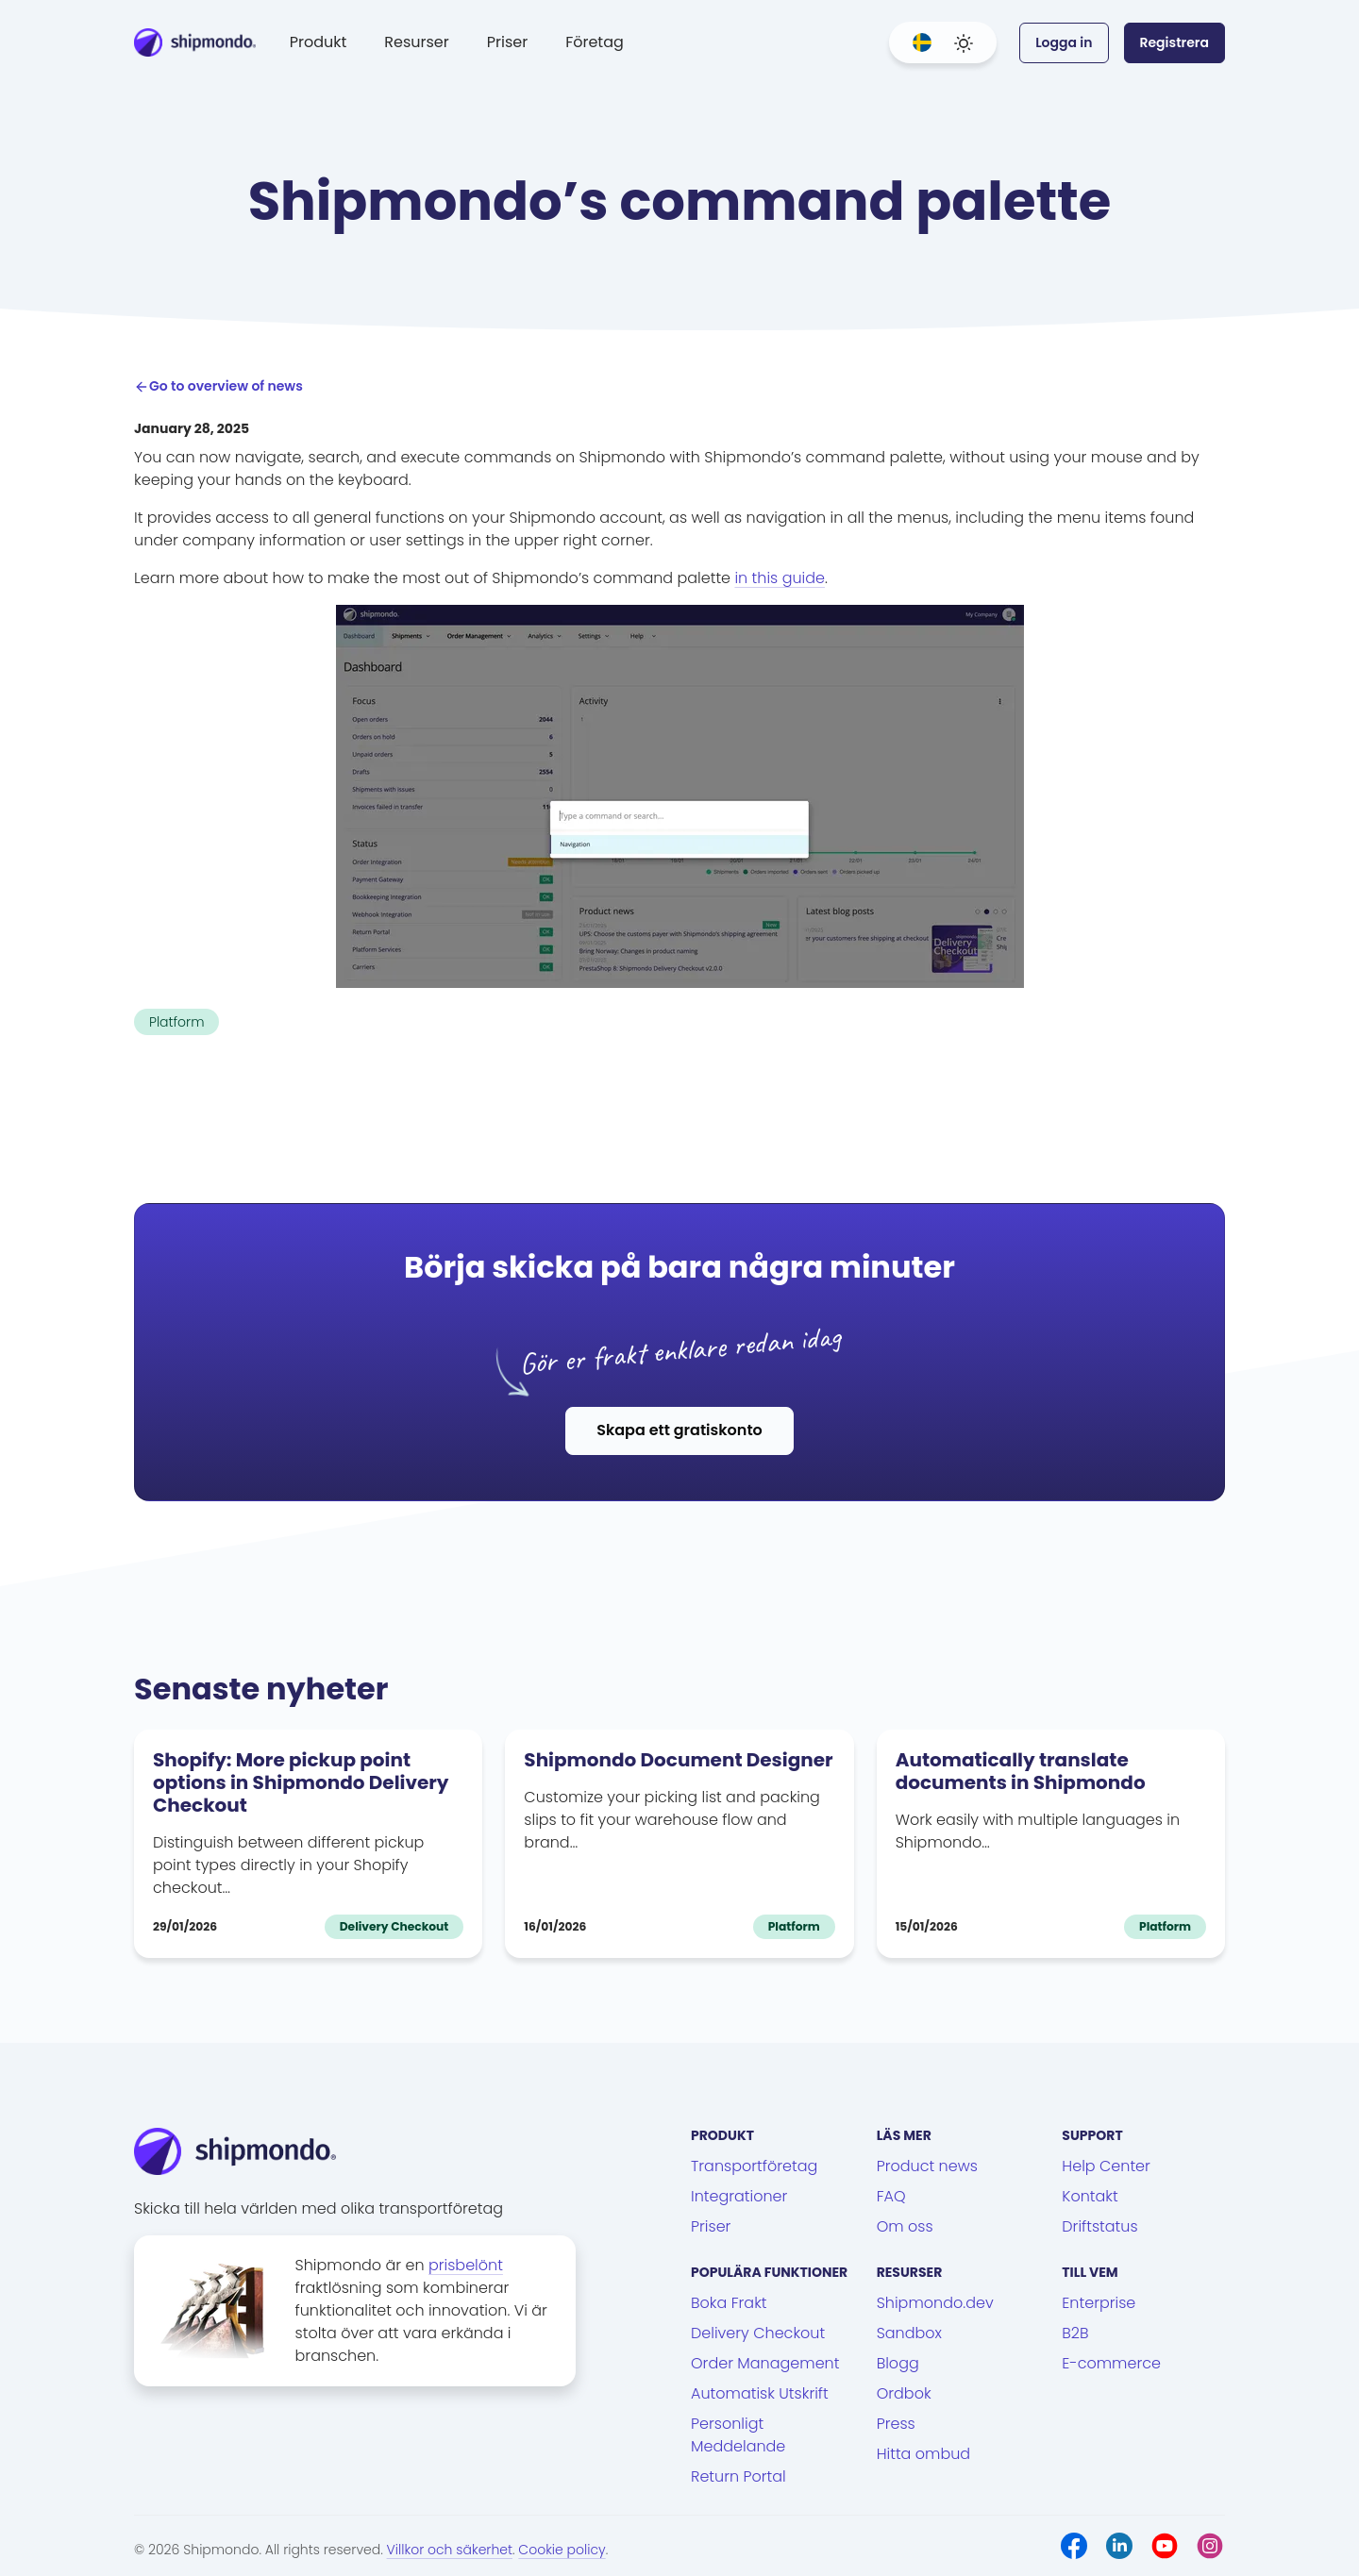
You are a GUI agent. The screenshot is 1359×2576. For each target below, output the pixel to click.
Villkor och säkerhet (449, 2549)
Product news (927, 2166)
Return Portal (738, 2476)
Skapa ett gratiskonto (679, 1430)
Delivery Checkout (758, 2333)
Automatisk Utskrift (760, 2393)
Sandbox (909, 2333)
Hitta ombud (923, 2454)
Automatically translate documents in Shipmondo (1021, 1771)
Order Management (765, 2363)
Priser (507, 42)
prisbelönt (465, 2265)
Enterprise (1098, 2303)
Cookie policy (561, 2549)
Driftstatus (1099, 2226)
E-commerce (1111, 2363)
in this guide (779, 578)
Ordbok (904, 2393)
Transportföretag (754, 2166)
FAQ (891, 2196)
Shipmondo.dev (935, 2303)
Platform (176, 1021)
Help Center (1106, 2166)
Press (896, 2423)
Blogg (898, 2363)
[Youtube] (1164, 2546)
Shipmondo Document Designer (678, 1760)
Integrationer (739, 2196)
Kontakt (1089, 2196)
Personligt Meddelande (738, 2435)
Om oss (905, 2226)
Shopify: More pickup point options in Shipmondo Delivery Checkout (301, 1782)
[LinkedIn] (1119, 2546)
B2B (1075, 2333)
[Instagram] (1210, 2546)
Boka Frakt (729, 2303)
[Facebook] (1074, 2546)
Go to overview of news (218, 385)
